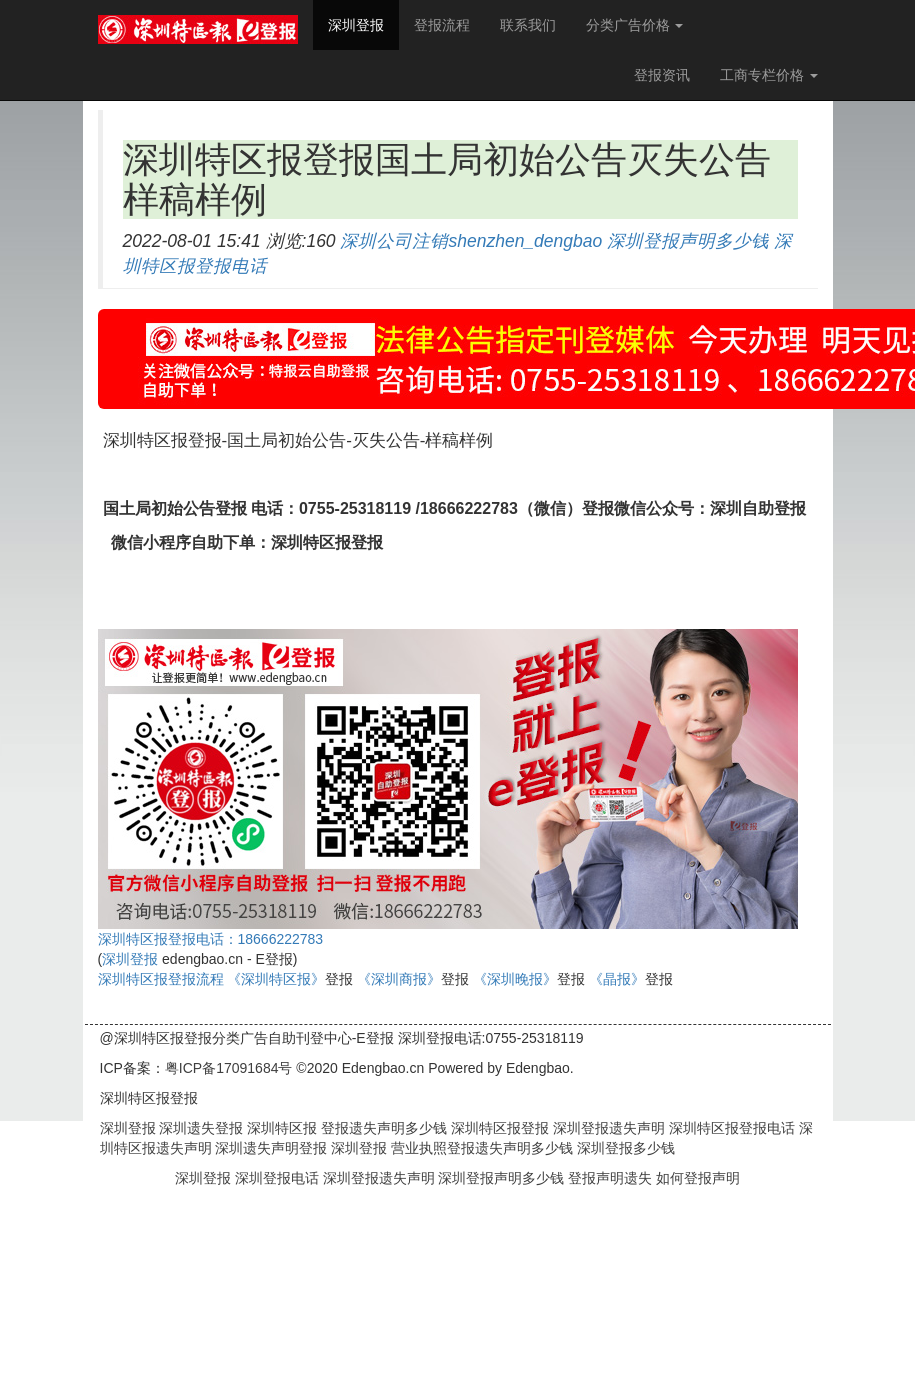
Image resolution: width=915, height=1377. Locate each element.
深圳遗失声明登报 (270, 1148)
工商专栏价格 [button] (769, 75)
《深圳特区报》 (276, 979)
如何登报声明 (698, 1178)
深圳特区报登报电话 (730, 1128)
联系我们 (528, 25)
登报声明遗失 (612, 1178)
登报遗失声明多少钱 (382, 1128)
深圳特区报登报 (498, 1128)
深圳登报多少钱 (624, 1148)
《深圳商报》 (399, 979)
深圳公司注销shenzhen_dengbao (471, 241)
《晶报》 (617, 979)
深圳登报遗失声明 (607, 1128)
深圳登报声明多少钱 (688, 241)
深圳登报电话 (279, 1178)
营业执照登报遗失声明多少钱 (480, 1148)
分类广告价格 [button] (635, 25)
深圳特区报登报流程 (161, 979)
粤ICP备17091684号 (229, 1068)
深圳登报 (363, 23)
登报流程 (442, 25)
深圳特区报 (280, 1128)
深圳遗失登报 (200, 1128)
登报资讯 (662, 75)
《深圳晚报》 (515, 979)
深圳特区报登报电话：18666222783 (211, 939)
